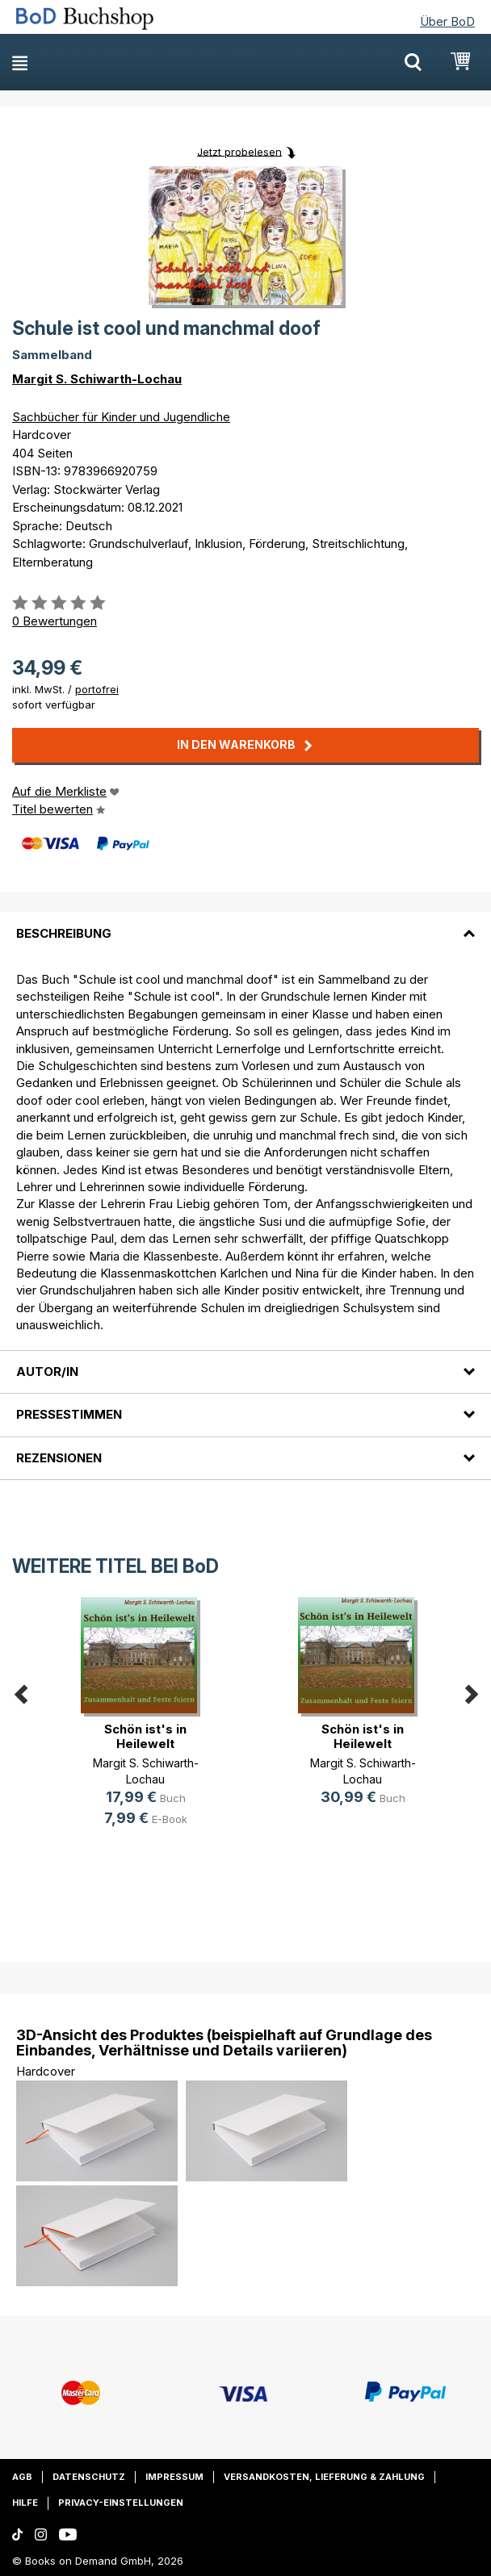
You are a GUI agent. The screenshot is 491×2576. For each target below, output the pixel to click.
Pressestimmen (69, 1414)
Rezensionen (59, 1458)
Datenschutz (88, 2476)
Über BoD (447, 21)
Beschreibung (63, 933)
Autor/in (47, 1371)
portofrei (97, 689)
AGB (22, 2476)
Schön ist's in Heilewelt (145, 1736)
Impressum (174, 2476)
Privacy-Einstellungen (120, 2502)
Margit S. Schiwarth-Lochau (97, 379)
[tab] (245, 923)
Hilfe (25, 2502)
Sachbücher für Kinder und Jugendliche (121, 416)
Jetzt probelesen (239, 150)
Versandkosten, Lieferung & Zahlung (324, 2476)
